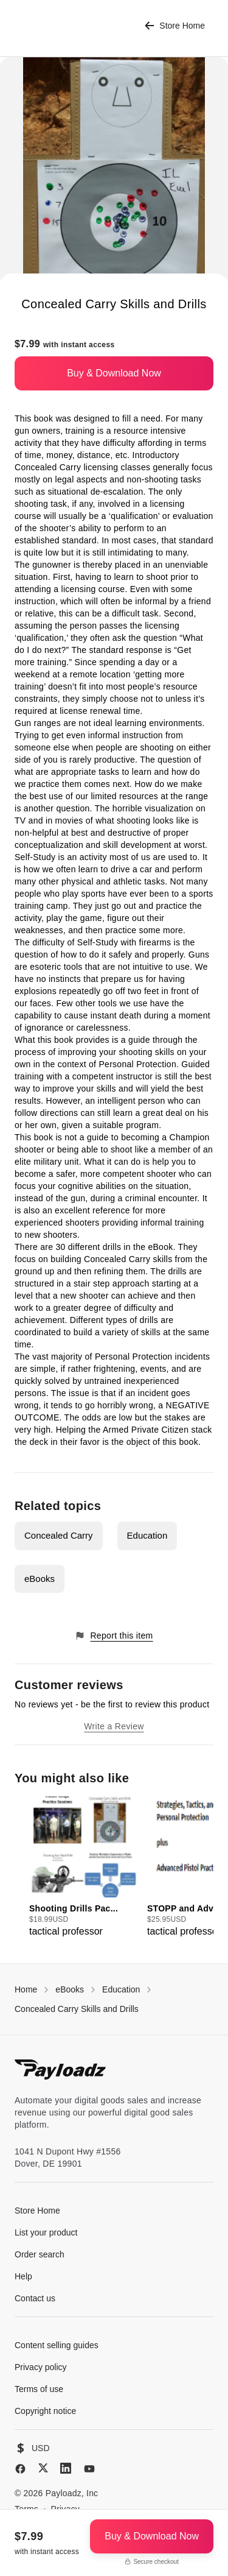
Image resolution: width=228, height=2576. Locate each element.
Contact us (35, 2298)
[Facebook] (20, 2469)
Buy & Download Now (114, 373)
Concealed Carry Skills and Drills (77, 2009)
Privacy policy (41, 2367)
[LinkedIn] (65, 2468)
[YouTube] (89, 2469)
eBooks (39, 1578)
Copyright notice (45, 2411)
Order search (39, 2254)
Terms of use (39, 2389)
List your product (46, 2232)
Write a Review (113, 1726)
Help (23, 2276)
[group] (84, 1867)
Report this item (114, 1636)
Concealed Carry (58, 1535)
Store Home (175, 26)
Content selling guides (56, 2345)
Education (147, 1535)
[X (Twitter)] (43, 2468)
